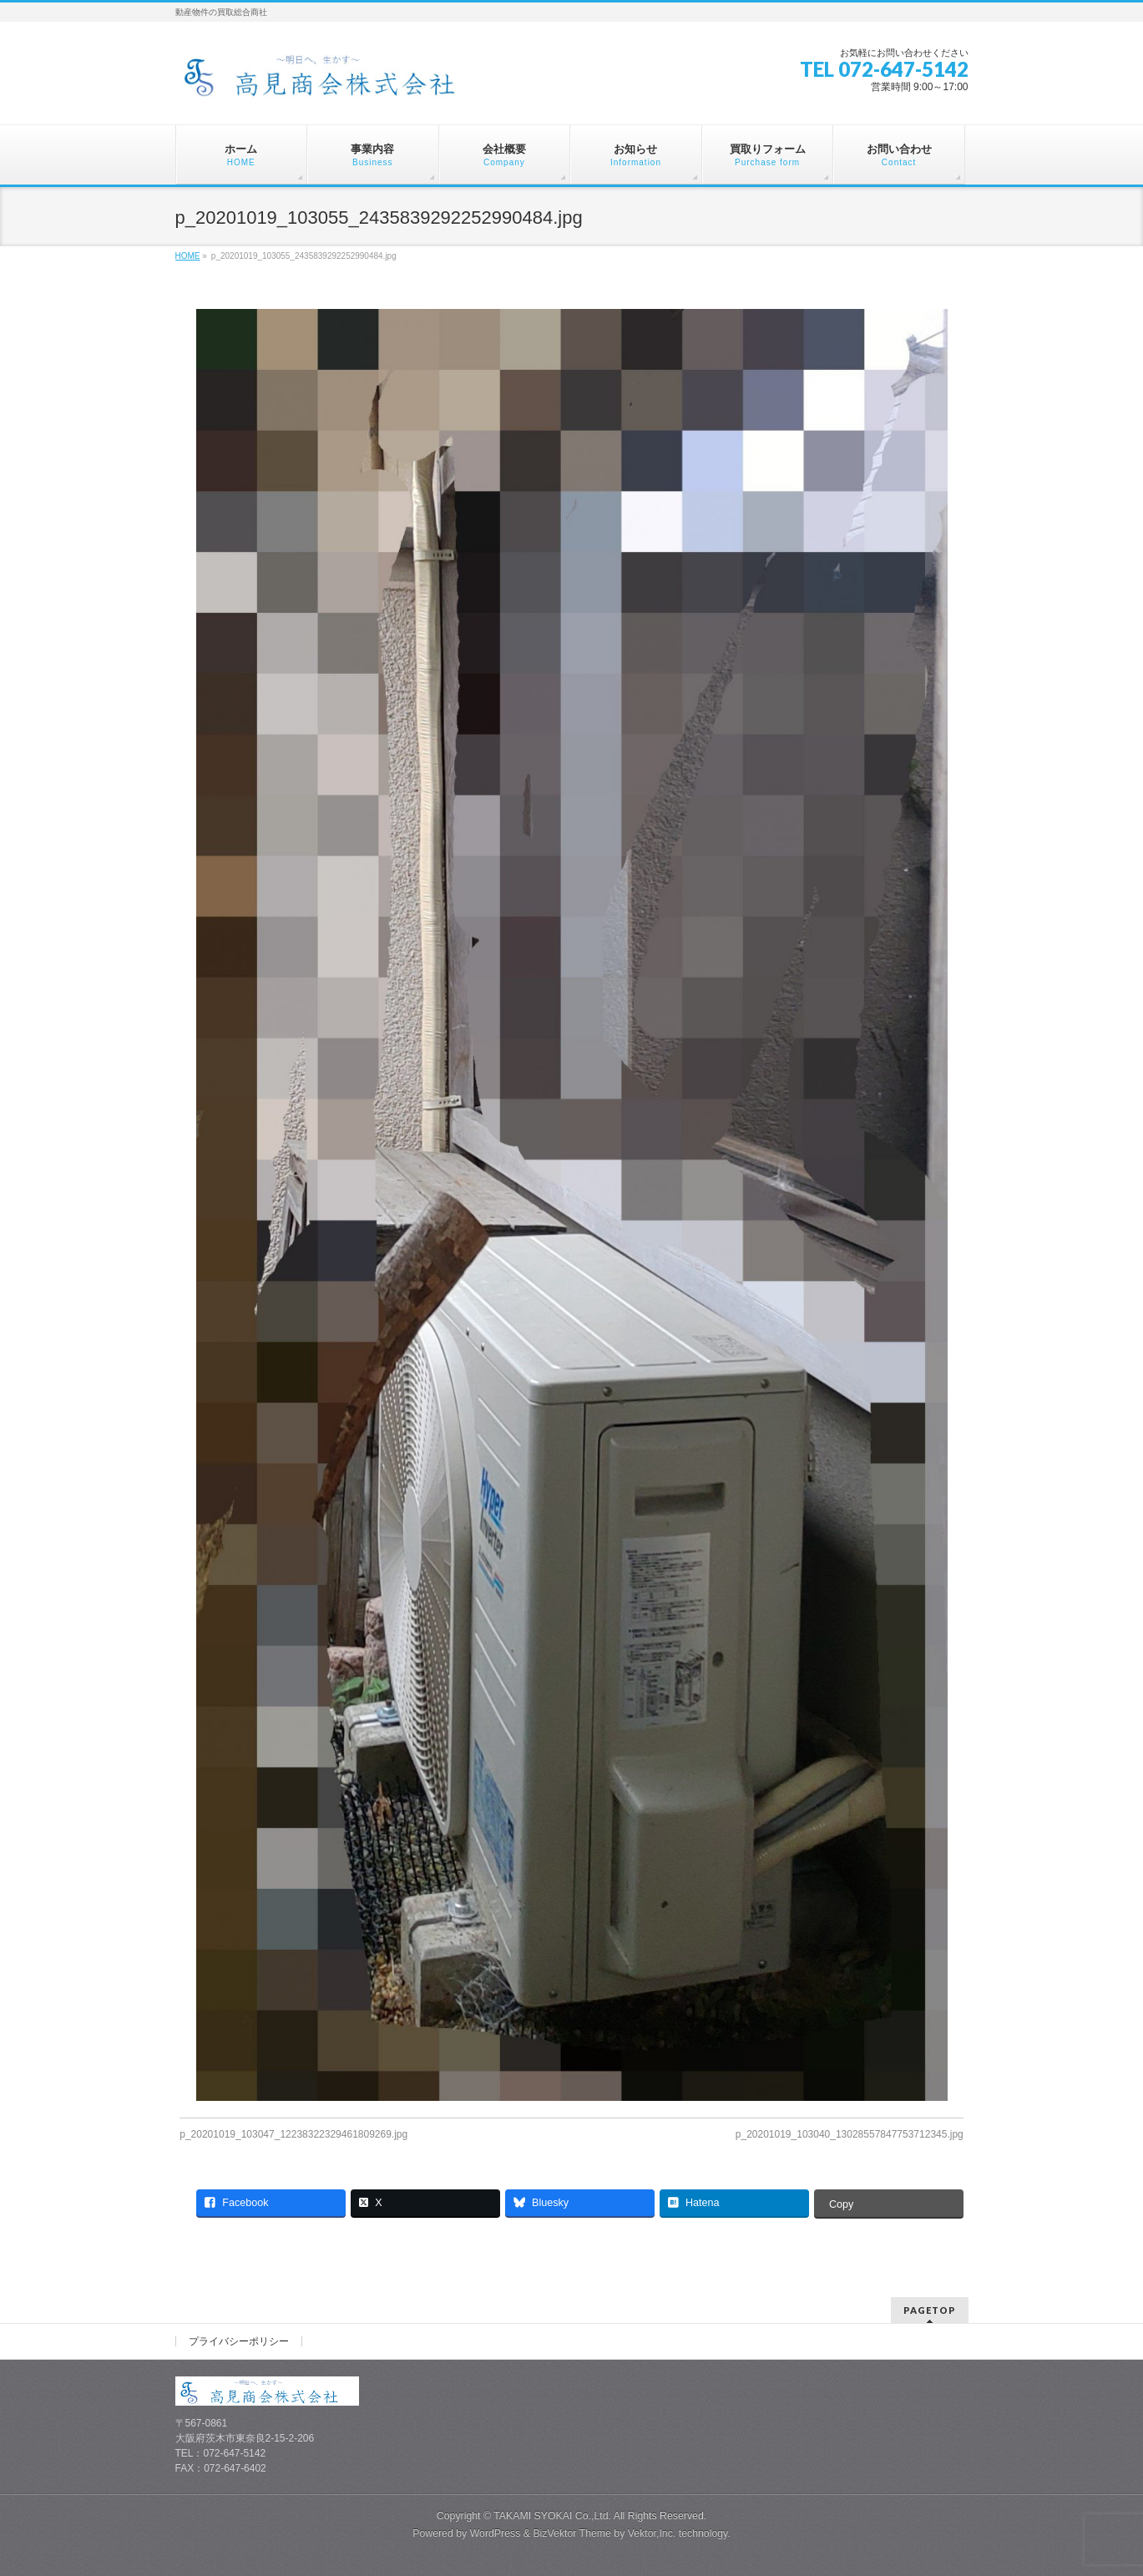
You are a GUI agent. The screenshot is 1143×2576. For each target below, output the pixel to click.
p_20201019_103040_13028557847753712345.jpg (849, 2134)
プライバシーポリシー (239, 2341)
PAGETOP (929, 2310)
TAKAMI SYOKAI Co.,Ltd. (552, 2516)
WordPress (495, 2533)
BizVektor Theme (572, 2533)
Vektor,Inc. (652, 2533)
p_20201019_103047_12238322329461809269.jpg (293, 2134)
